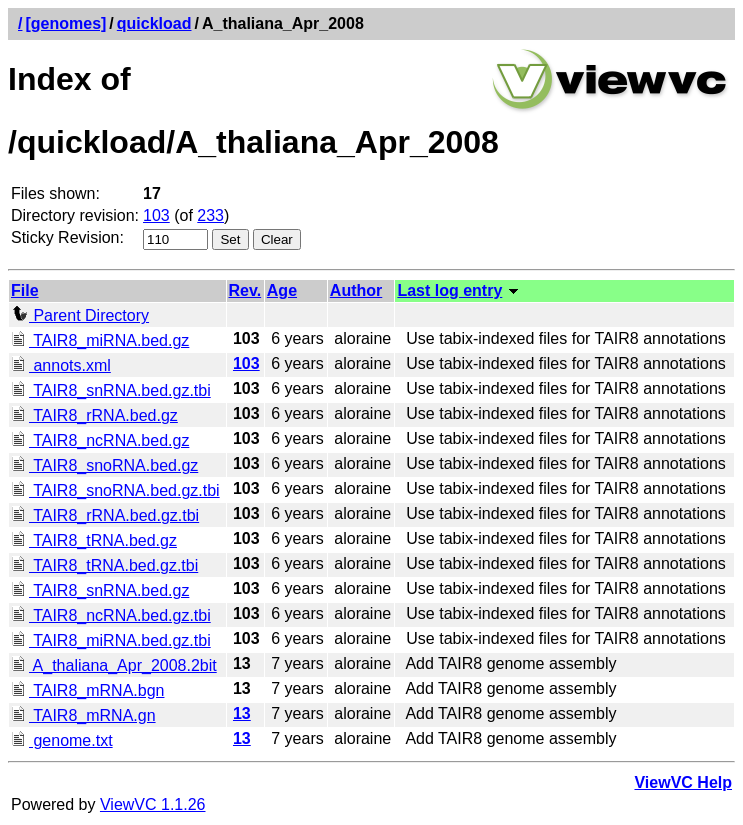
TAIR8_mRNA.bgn (87, 690)
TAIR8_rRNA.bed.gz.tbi (105, 515)
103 (156, 215)
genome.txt (62, 740)
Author (356, 290)
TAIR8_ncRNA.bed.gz (100, 440)
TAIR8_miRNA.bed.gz (100, 340)
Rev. (245, 290)
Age (282, 290)
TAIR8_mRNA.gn (83, 715)
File (25, 290)
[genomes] (65, 23)
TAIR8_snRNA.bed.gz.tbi (111, 390)
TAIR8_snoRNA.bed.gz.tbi (115, 490)
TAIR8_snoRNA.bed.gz (104, 465)
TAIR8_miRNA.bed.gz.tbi (111, 640)
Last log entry (449, 290)
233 (210, 215)
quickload (154, 23)
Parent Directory (80, 315)
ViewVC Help (683, 782)
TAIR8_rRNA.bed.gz (94, 415)
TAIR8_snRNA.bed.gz (100, 590)
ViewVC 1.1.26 (153, 804)
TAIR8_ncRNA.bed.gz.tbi (111, 615)
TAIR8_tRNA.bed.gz (94, 540)
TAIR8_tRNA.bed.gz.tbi (104, 565)
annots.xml (61, 365)
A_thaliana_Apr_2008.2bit (114, 665)
